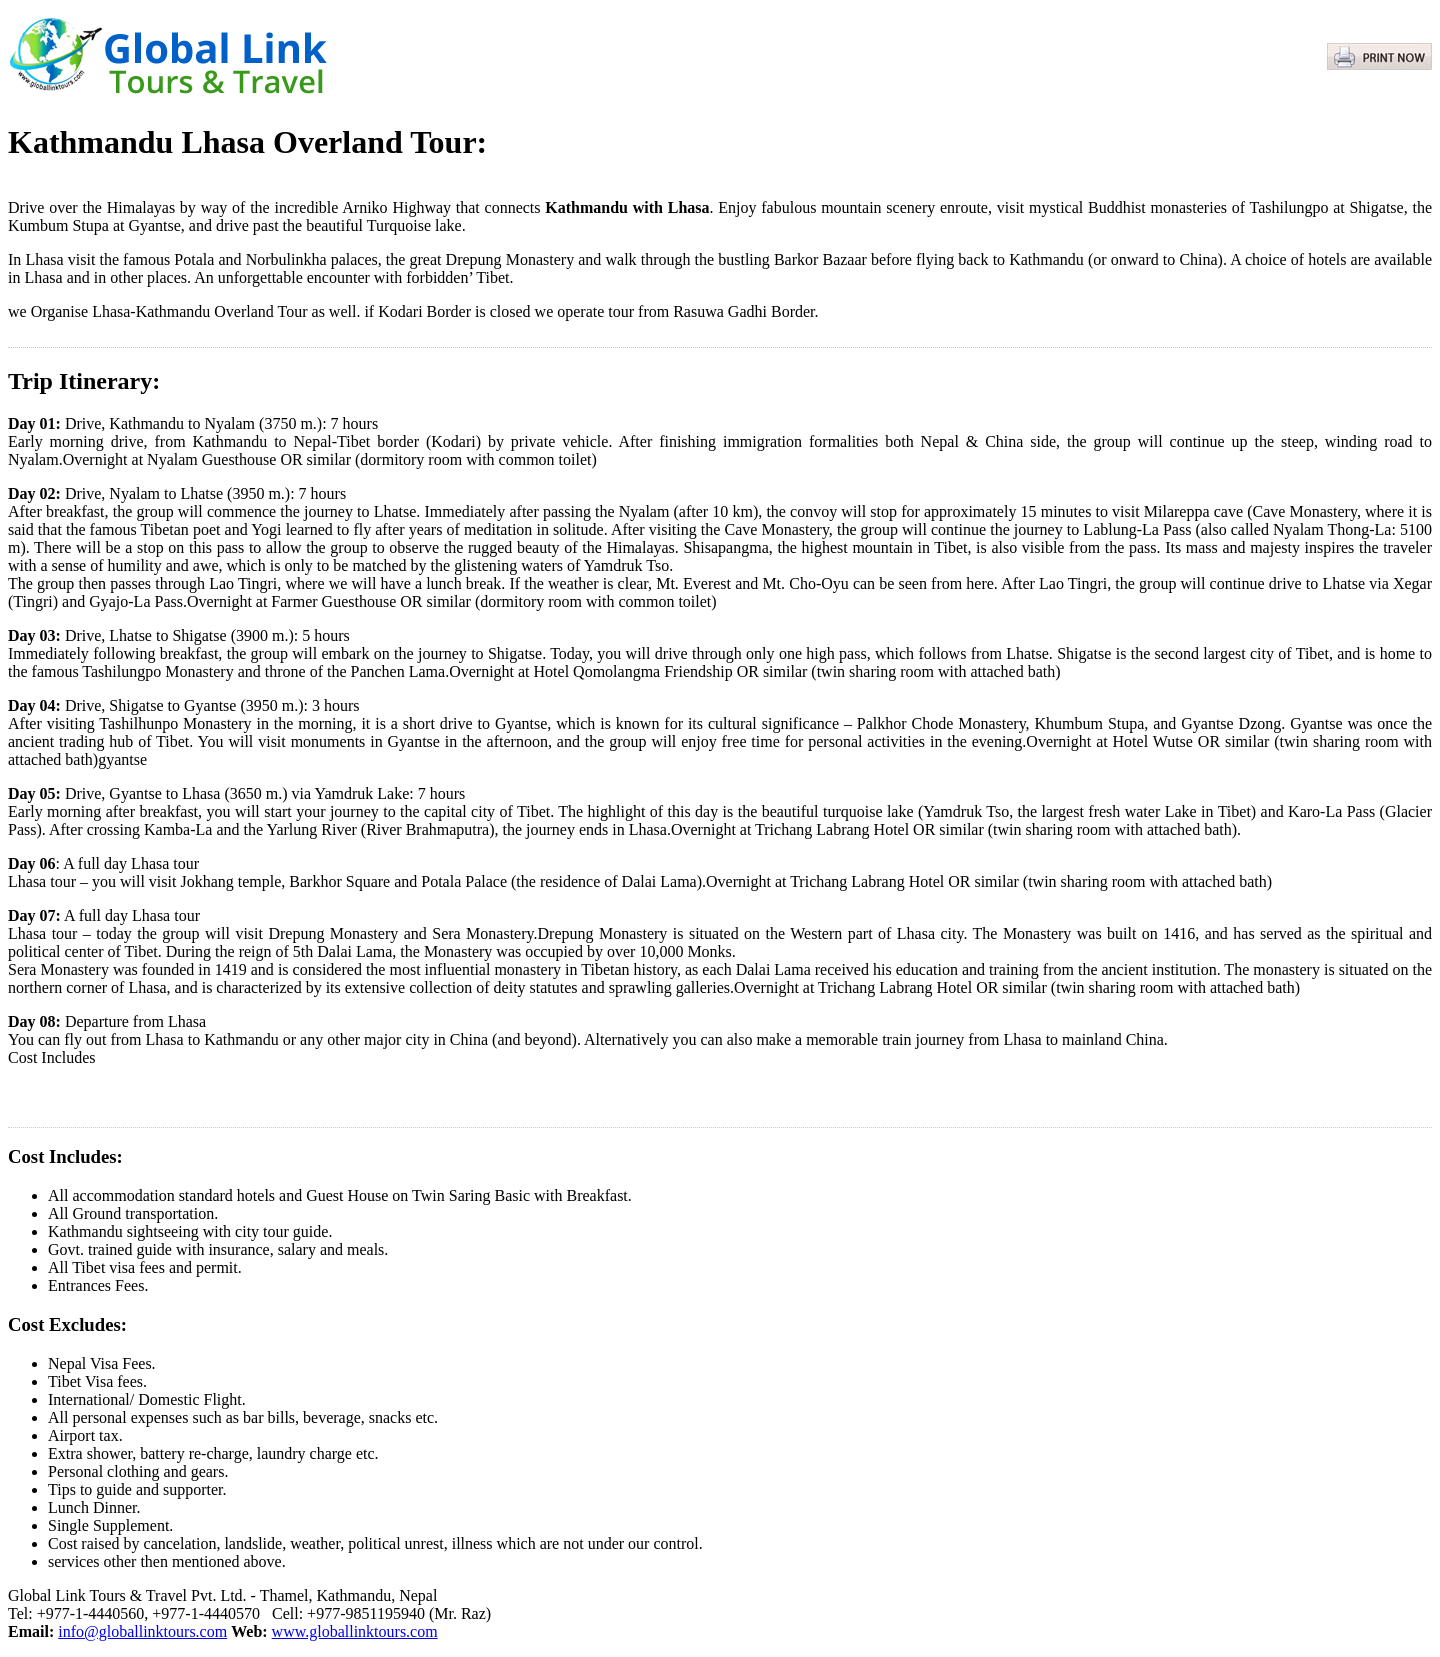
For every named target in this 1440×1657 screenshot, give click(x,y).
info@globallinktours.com (142, 1631)
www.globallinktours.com (355, 1631)
